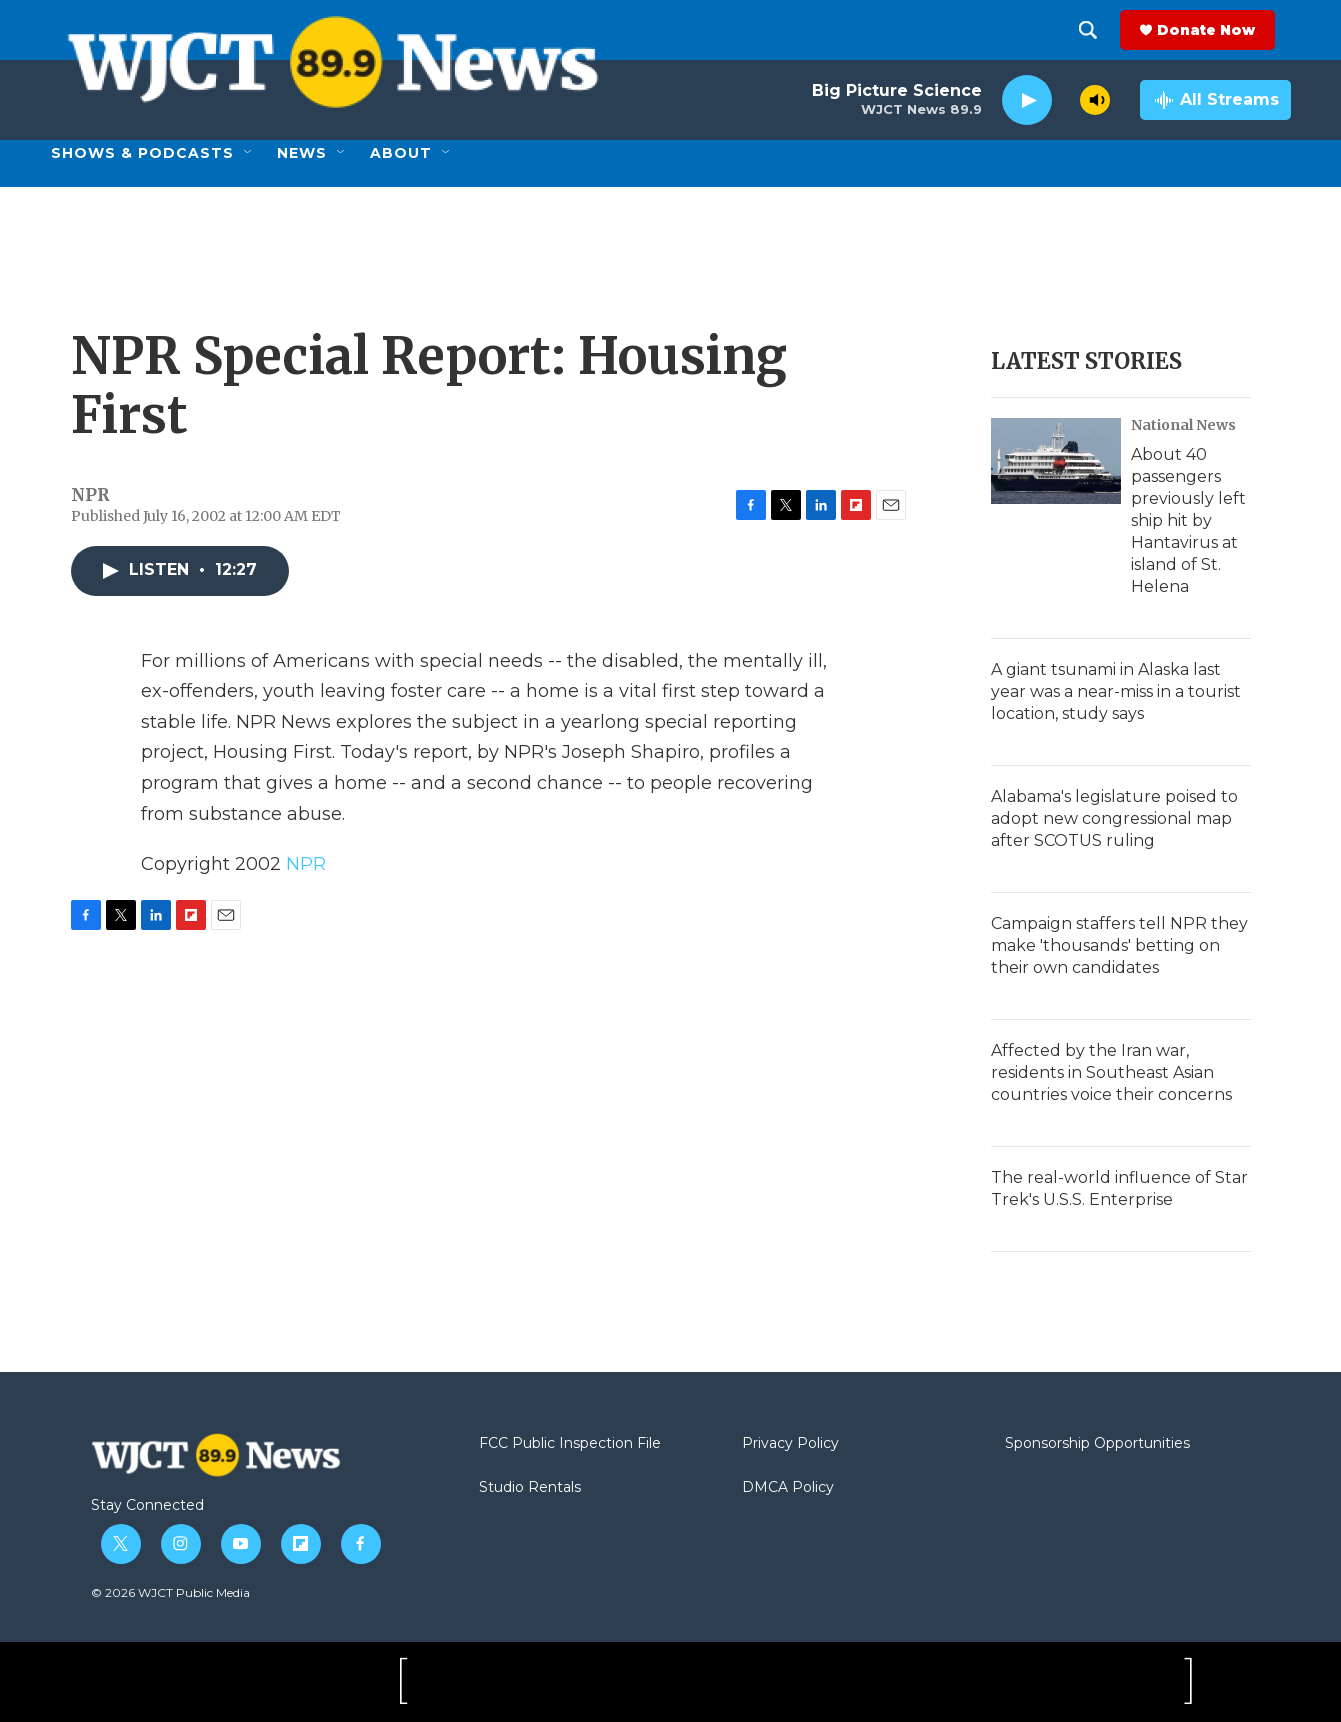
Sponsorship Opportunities (1097, 1444)
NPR (306, 864)
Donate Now (1222, 30)
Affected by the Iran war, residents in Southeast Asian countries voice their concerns (1111, 1072)
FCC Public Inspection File (570, 1444)
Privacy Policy (790, 1444)
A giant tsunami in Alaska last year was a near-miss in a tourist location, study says (1116, 691)
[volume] (1095, 100)
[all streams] (1215, 100)
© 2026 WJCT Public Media (170, 1592)
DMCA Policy (788, 1488)
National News (1183, 425)
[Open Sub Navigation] (249, 153)
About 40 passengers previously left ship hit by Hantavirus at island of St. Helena (1188, 520)
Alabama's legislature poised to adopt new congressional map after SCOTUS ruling (1114, 818)
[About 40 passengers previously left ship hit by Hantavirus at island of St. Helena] (1056, 461)
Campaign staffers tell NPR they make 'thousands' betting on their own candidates (1119, 945)
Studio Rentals (530, 1488)
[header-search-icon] (1104, 30)
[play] (1027, 100)
